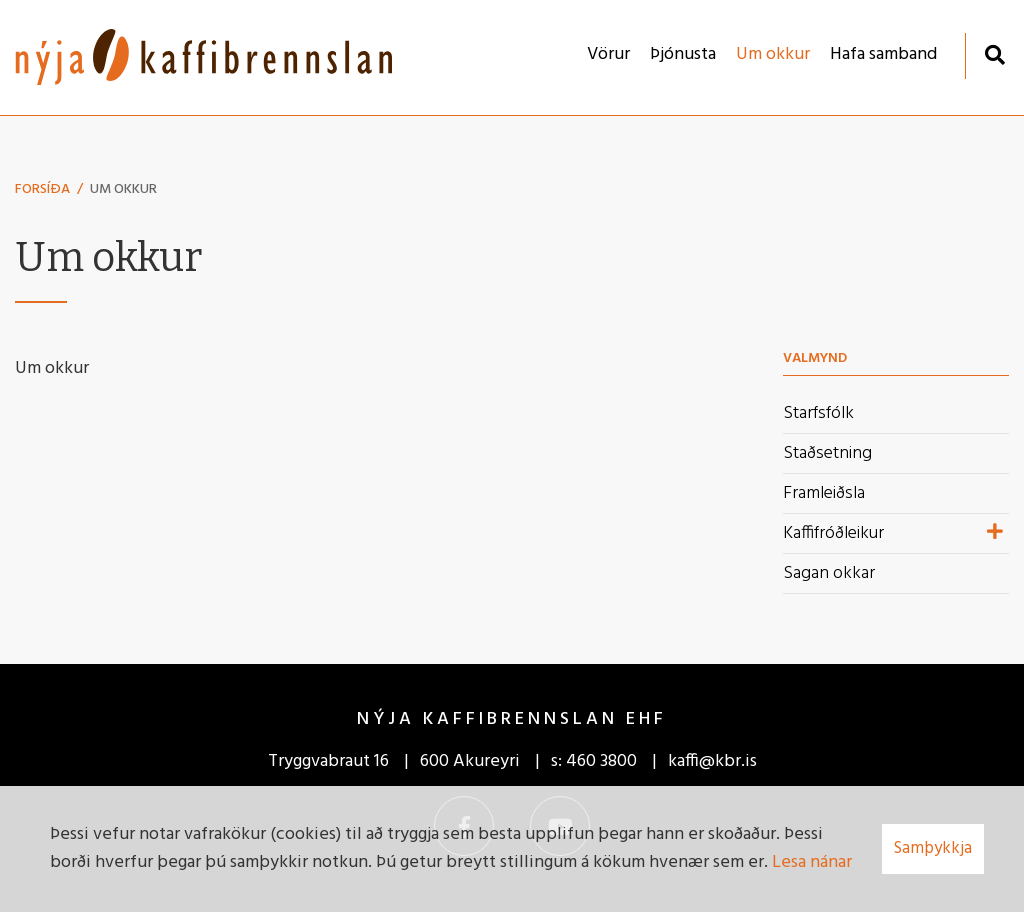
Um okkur (123, 189)
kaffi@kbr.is (712, 761)
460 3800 (601, 761)
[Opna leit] (994, 54)
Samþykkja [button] (933, 848)
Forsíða (42, 189)
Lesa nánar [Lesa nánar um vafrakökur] (812, 862)
